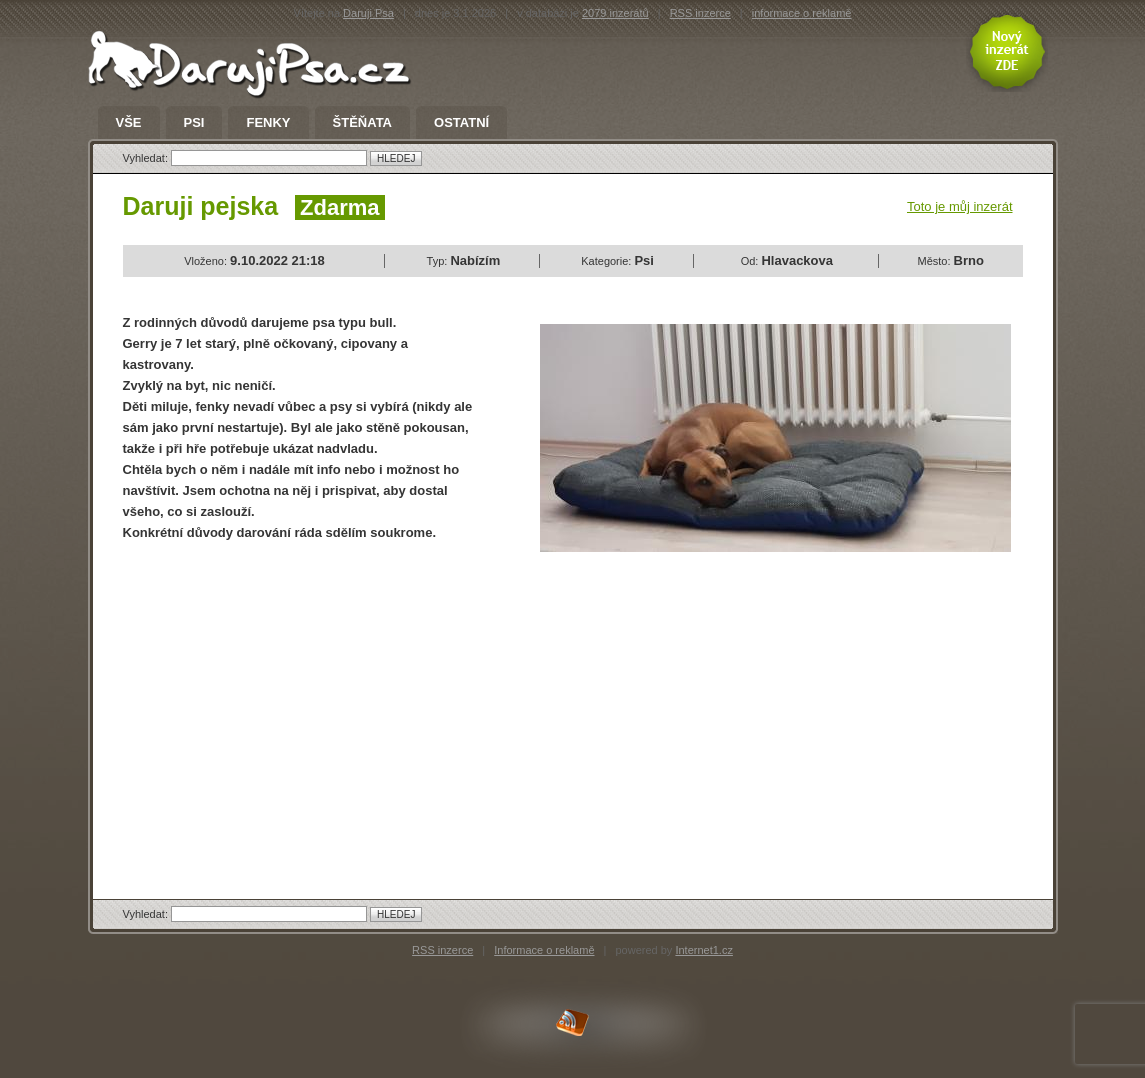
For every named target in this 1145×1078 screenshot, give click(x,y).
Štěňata (362, 123)
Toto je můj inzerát (960, 206)
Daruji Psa (368, 13)
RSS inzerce (700, 13)
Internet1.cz (703, 950)
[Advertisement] (291, 703)
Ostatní (461, 123)
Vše (129, 123)
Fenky (268, 123)
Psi (194, 123)
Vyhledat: (147, 158)
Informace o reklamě (544, 950)
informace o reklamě (802, 13)
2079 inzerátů (615, 13)
